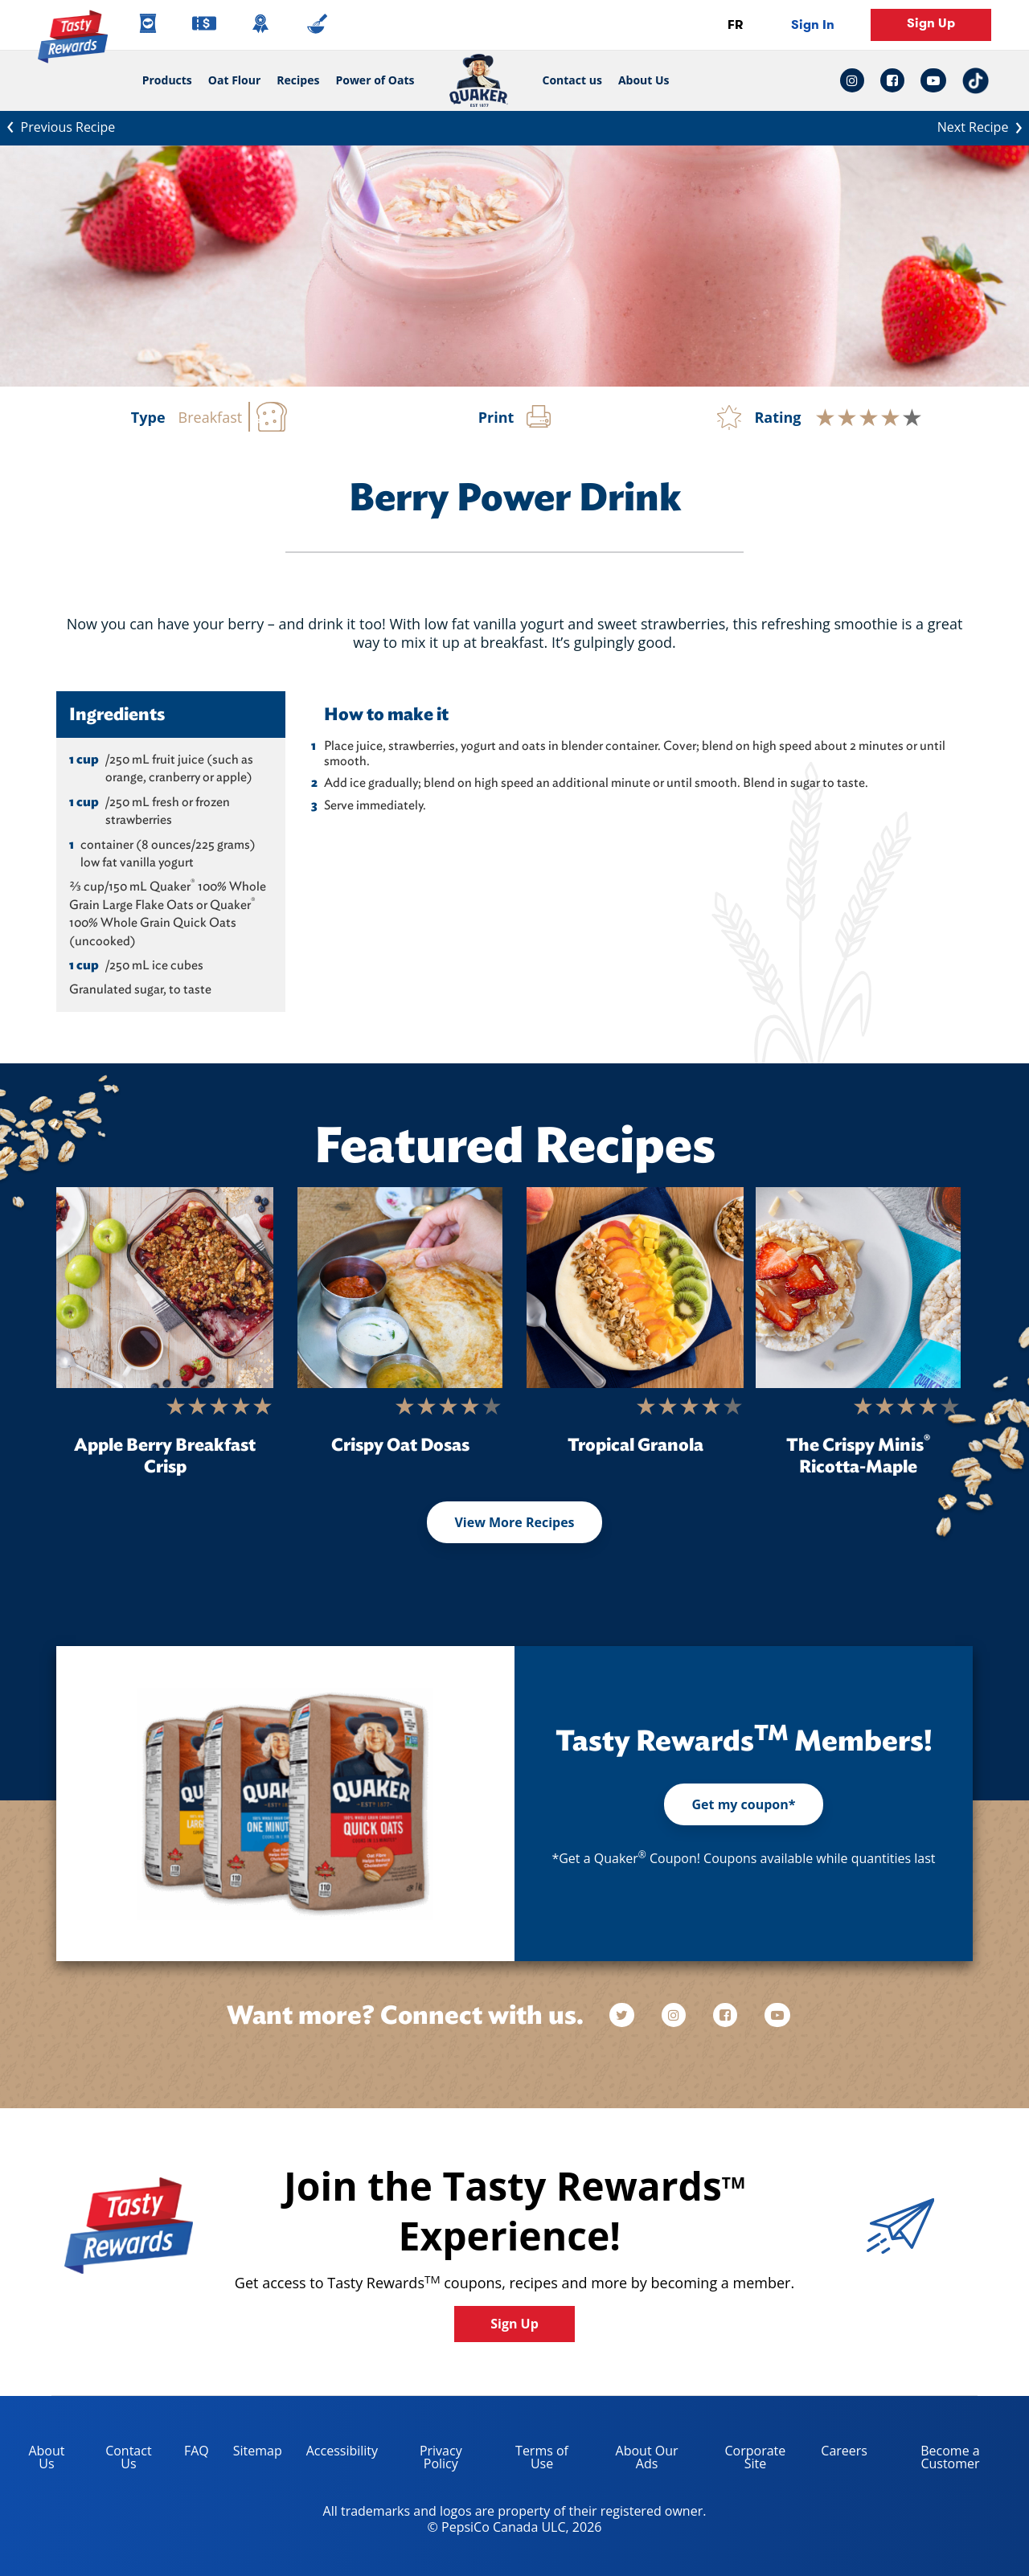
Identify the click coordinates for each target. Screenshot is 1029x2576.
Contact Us (128, 2457)
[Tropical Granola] (635, 1287)
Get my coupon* (743, 1804)
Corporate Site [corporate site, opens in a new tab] (744, 2460)
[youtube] (777, 2015)
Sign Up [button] (931, 22)
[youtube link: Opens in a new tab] (933, 80)
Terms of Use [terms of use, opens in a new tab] (530, 2460)
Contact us (568, 80)
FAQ (196, 2450)
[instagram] (675, 2015)
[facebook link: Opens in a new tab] (892, 80)
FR (735, 24)
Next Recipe (983, 126)
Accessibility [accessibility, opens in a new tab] (336, 2453)
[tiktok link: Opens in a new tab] (975, 80)
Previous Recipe (57, 125)
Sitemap (257, 2450)
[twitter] (629, 2015)
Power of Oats (374, 80)
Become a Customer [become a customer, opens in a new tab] (929, 2460)
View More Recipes (514, 1522)
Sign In (812, 24)
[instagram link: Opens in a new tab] (856, 80)
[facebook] (726, 2015)
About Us (644, 80)
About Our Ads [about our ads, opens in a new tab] (635, 2460)
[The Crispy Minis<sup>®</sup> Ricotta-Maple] (858, 1287)
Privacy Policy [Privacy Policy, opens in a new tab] (426, 2460)
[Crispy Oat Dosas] (399, 1287)
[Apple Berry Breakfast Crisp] (164, 1287)
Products (167, 80)
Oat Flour (234, 80)
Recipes (298, 80)
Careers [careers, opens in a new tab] (838, 2453)
